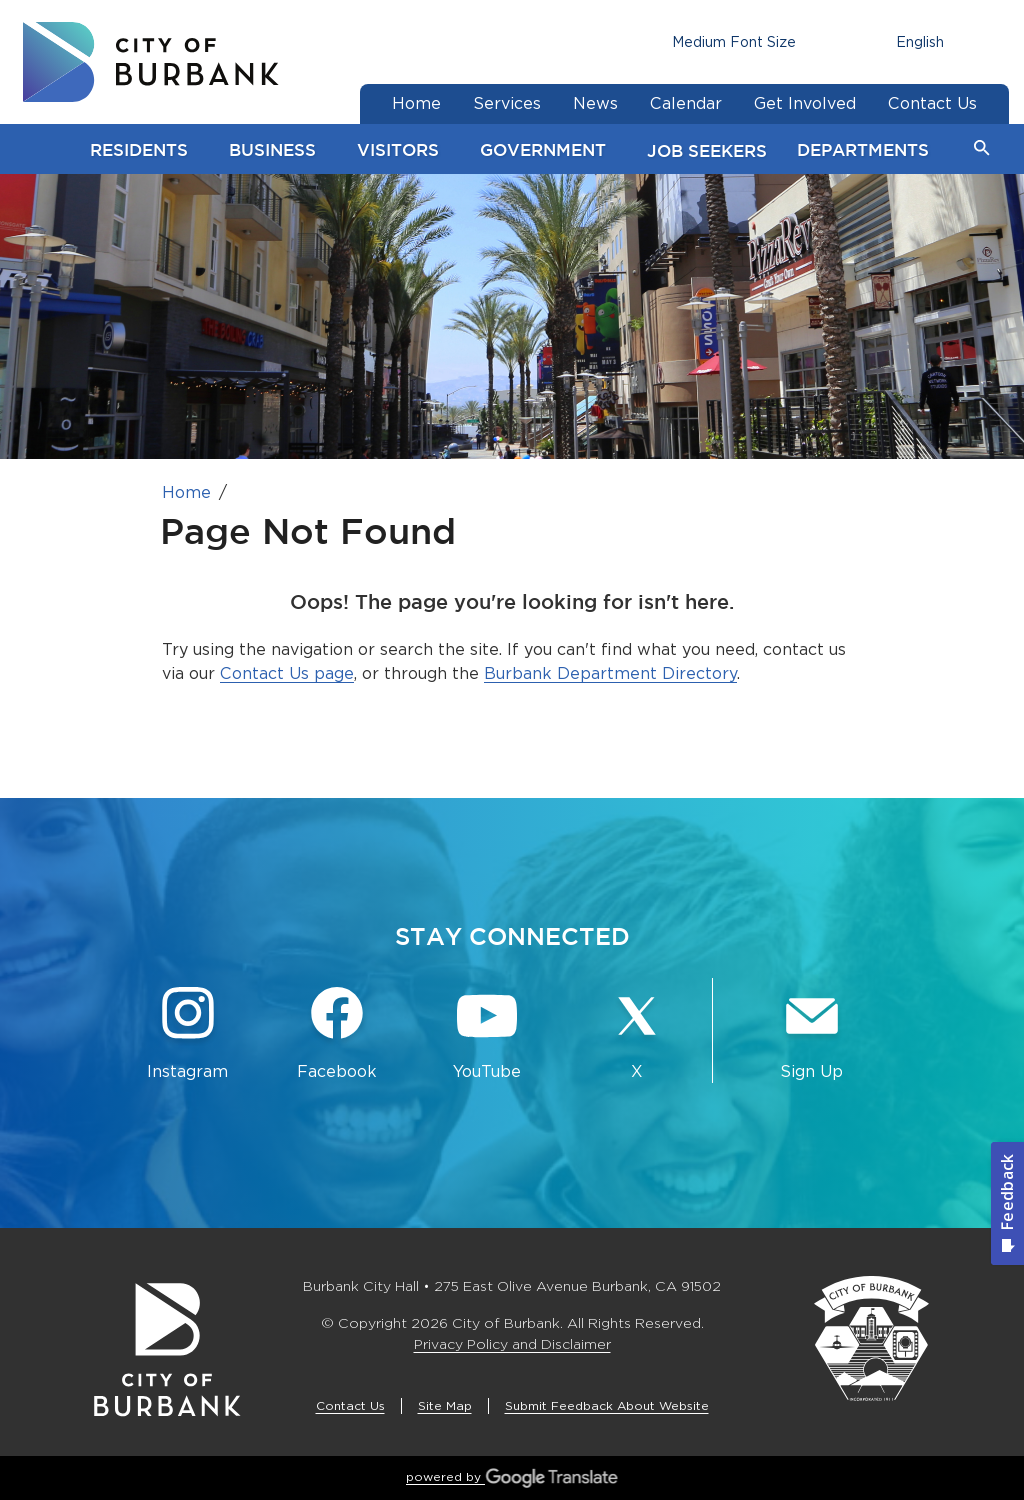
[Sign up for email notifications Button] (812, 1034)
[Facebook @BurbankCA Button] (338, 1034)
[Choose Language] (923, 42)
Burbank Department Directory (610, 673)
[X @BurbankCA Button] (637, 1034)
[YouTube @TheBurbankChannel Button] (487, 1034)
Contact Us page (287, 673)
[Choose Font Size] (734, 42)
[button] (982, 149)
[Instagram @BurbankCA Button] (188, 1034)
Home (186, 492)
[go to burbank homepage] (151, 62)
